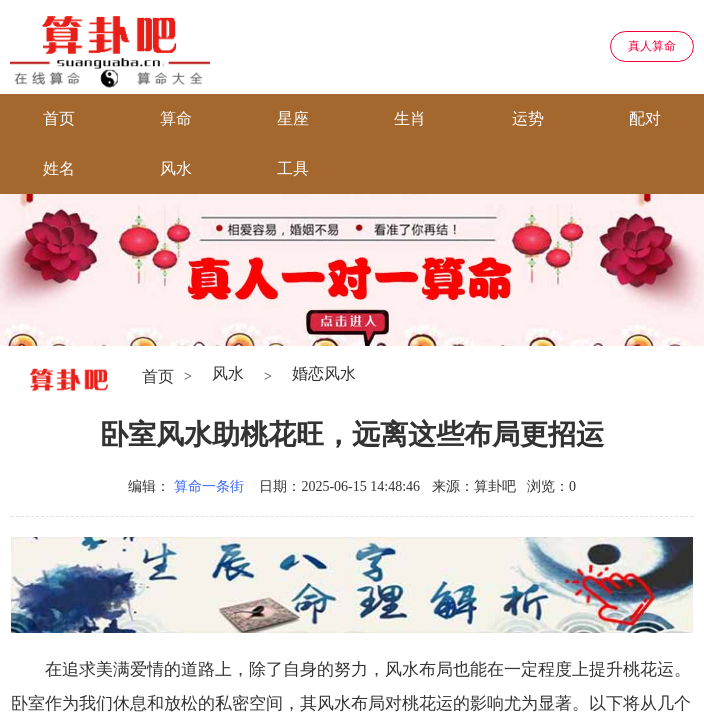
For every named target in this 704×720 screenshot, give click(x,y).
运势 (528, 118)
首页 (59, 118)
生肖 (410, 118)
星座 (293, 118)
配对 (645, 118)
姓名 (59, 168)
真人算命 (652, 46)
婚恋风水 (324, 373)
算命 (176, 118)
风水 (176, 168)
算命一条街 (209, 486)
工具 (293, 168)
